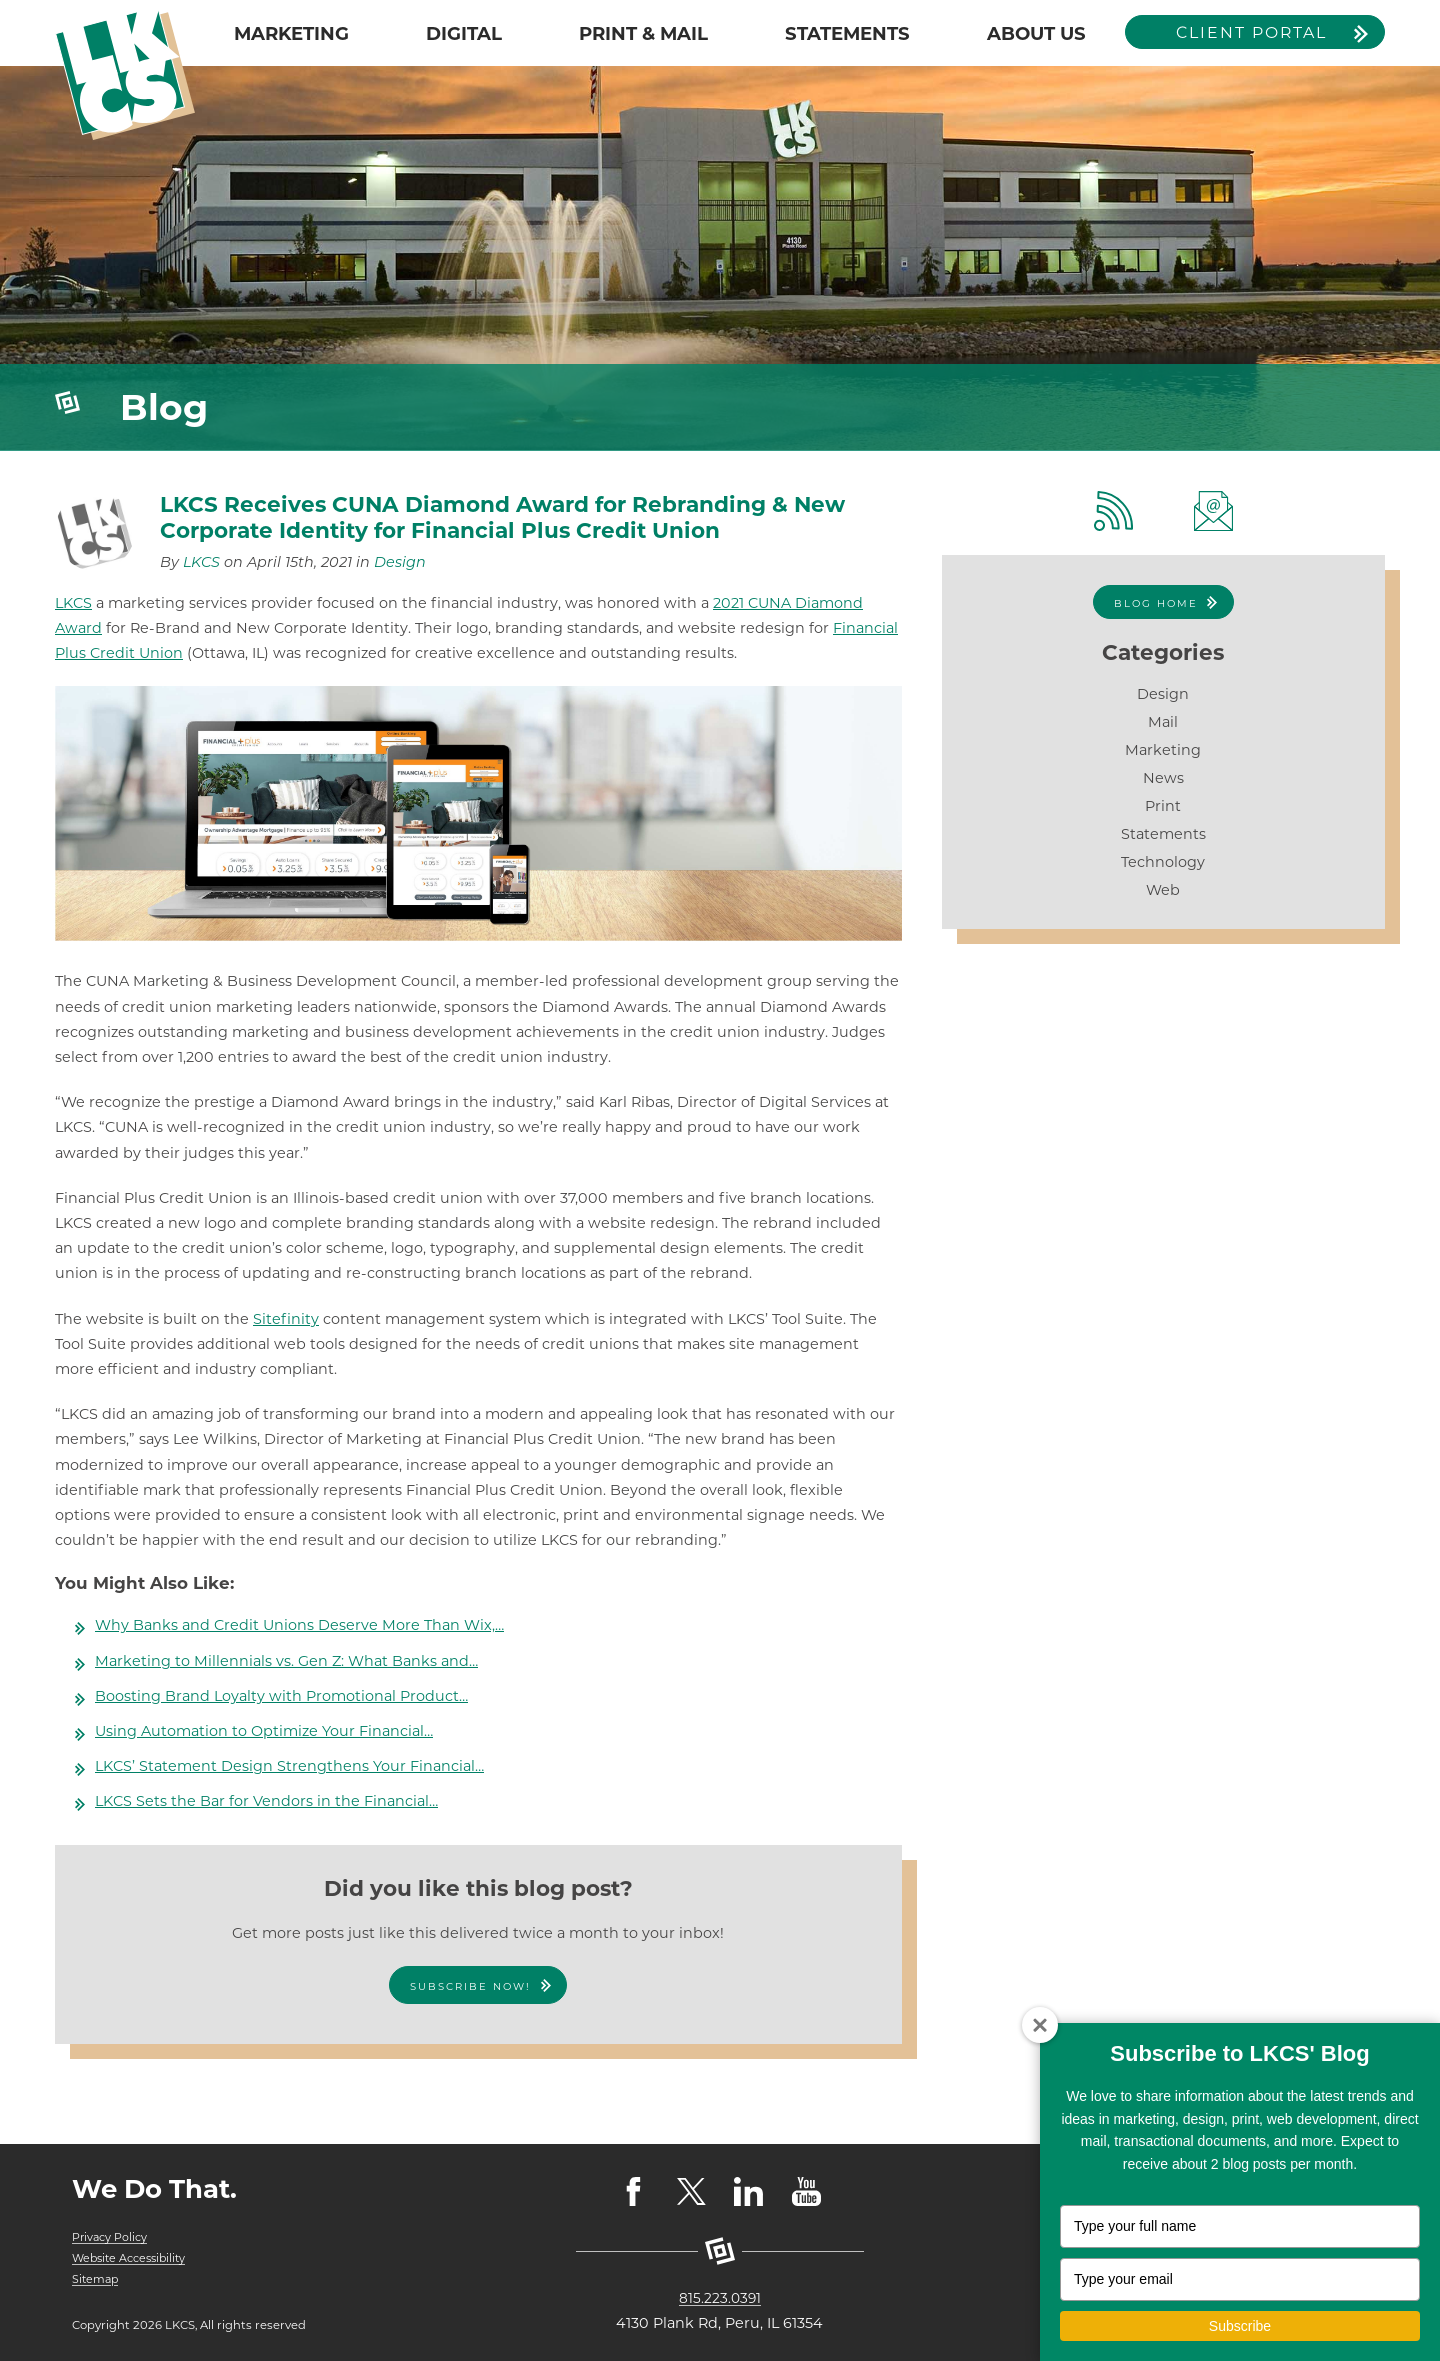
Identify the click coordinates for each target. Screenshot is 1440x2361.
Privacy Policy (110, 2237)
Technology (1163, 862)
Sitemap (96, 2279)
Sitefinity (286, 1319)
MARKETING (291, 33)
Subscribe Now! (470, 1986)
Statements (1163, 834)
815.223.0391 (720, 2298)
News (1163, 778)
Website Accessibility (132, 2258)
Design (400, 562)
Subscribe (1240, 2326)
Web (1163, 890)
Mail (1163, 722)
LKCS (201, 562)
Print (1163, 806)
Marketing (1163, 750)
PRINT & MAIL (643, 33)
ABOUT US (1036, 33)
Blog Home (1156, 603)
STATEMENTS (847, 33)
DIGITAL (464, 33)
